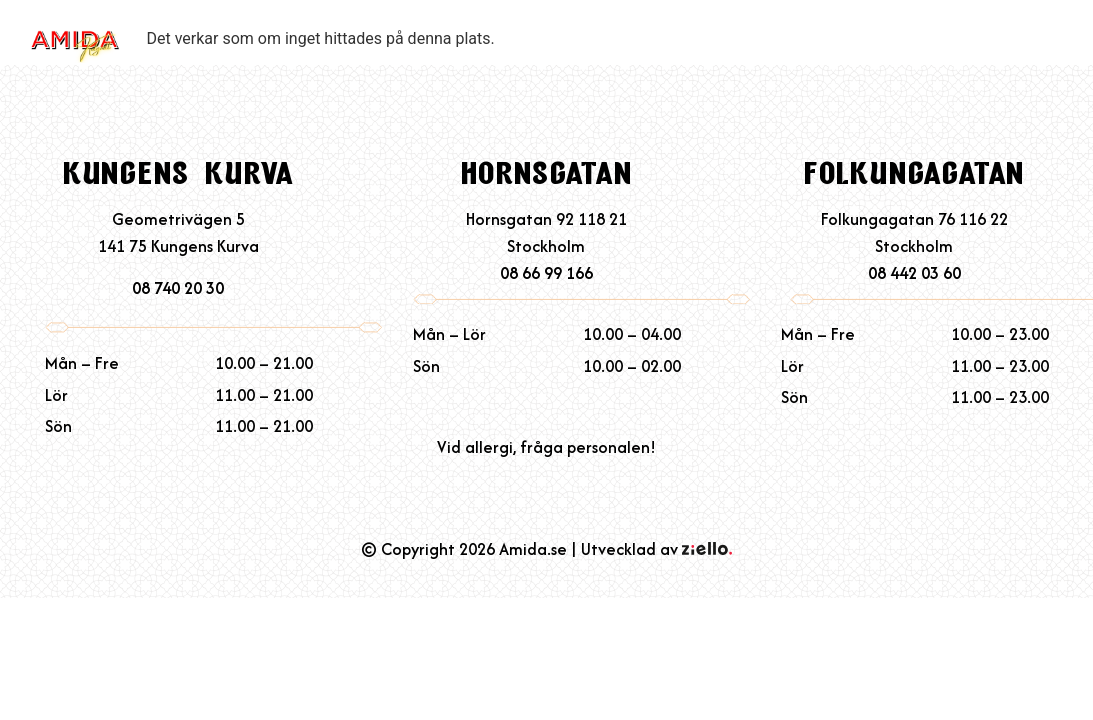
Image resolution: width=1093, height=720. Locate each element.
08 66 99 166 (546, 273)
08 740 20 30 (178, 288)
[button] (1055, 55)
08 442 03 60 (914, 273)
